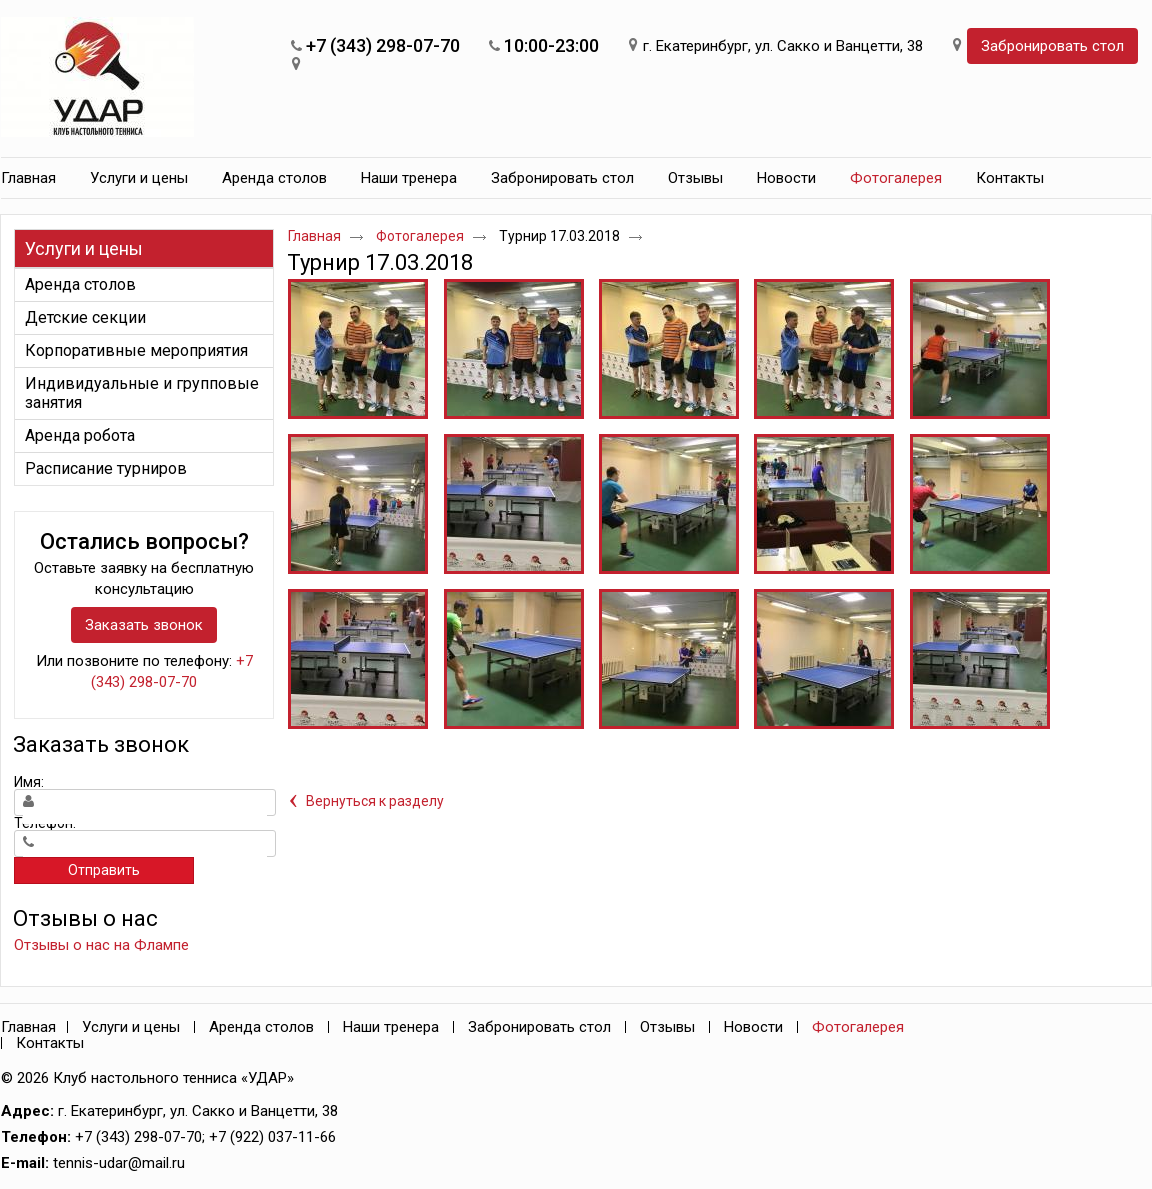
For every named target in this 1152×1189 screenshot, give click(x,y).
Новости (753, 1027)
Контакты (50, 1043)
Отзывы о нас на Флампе (101, 945)
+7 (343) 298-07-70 (383, 45)
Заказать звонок (144, 625)
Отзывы (667, 1027)
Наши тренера (391, 1027)
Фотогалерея (896, 178)
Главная (314, 236)
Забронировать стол (1052, 46)
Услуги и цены (84, 248)
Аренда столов (261, 1027)
